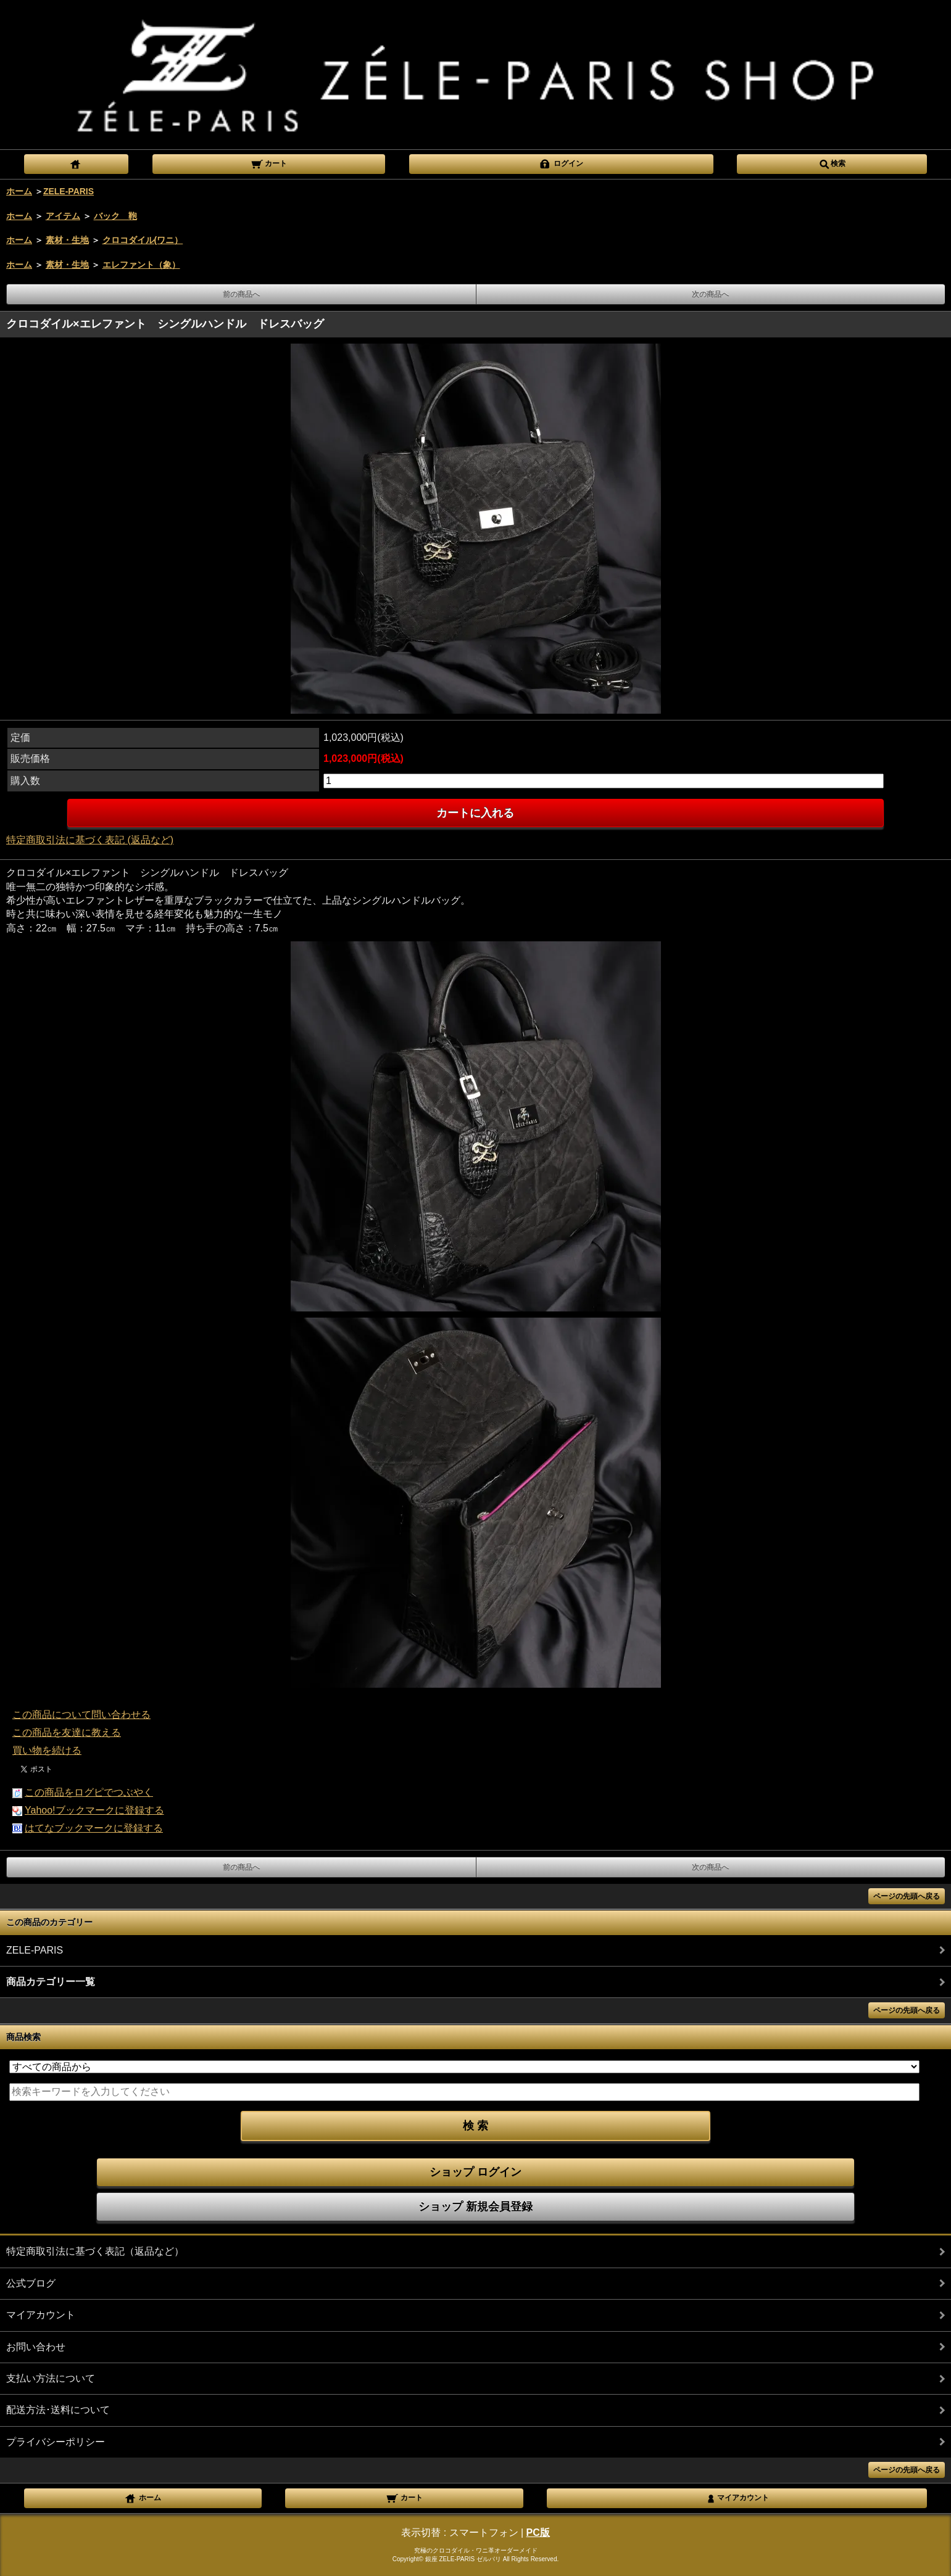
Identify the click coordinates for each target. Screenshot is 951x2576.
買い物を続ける (46, 1750)
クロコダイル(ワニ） (142, 240)
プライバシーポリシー (55, 2442)
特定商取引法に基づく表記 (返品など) (89, 840)
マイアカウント (40, 2315)
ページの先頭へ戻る (906, 1896)
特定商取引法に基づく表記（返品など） (95, 2251)
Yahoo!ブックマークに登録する (94, 1810)
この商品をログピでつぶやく (89, 1792)
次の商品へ (710, 294)
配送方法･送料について (58, 2410)
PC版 (538, 2532)
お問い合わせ (35, 2347)
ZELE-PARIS (68, 191)
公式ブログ (31, 2283)
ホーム (19, 191)
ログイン (561, 163)
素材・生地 (67, 240)
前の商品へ (241, 294)
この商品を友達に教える (66, 1732)
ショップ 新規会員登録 (475, 2206)
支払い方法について (50, 2378)
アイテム (63, 216)
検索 (831, 163)
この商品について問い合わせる (81, 1714)
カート (269, 163)
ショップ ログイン (475, 2172)
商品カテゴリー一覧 (50, 1981)
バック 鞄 (115, 216)
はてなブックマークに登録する (94, 1828)
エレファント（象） (141, 265)
